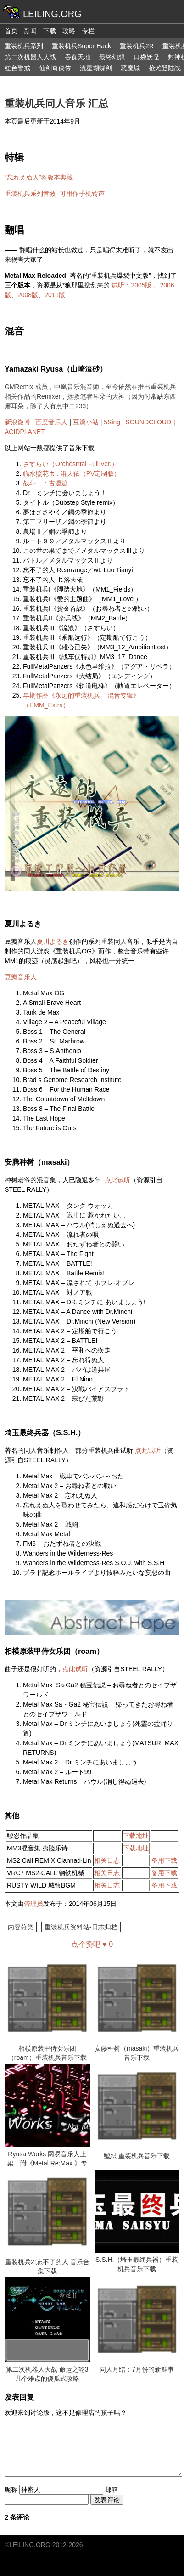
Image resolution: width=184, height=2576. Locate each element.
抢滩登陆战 (165, 68)
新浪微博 (17, 422)
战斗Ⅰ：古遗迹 (45, 483)
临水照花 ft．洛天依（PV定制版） (71, 473)
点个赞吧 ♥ (92, 1944)
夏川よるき (53, 941)
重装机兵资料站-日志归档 (81, 1927)
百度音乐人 (51, 422)
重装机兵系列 (24, 46)
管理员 (33, 1903)
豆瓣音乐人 (21, 977)
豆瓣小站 (86, 422)
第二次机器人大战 (30, 57)
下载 (49, 30)
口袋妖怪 (146, 57)
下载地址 (136, 1835)
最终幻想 (112, 57)
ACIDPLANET (25, 431)
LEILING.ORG (29, 2544)
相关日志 (107, 1860)
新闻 (30, 30)
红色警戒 (17, 68)
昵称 (11, 2489)
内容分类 (20, 1927)
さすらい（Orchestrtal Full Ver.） (70, 464)
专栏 (88, 30)
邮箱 (111, 2489)
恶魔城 (130, 68)
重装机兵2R (137, 46)
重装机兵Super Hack (81, 46)
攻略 (68, 30)
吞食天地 (77, 57)
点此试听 (117, 1180)
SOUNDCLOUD (149, 422)
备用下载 (164, 1860)
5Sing (112, 422)
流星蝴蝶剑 (96, 68)
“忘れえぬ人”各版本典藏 (39, 177)
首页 (11, 30)
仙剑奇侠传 (55, 68)
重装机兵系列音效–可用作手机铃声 (55, 193)
